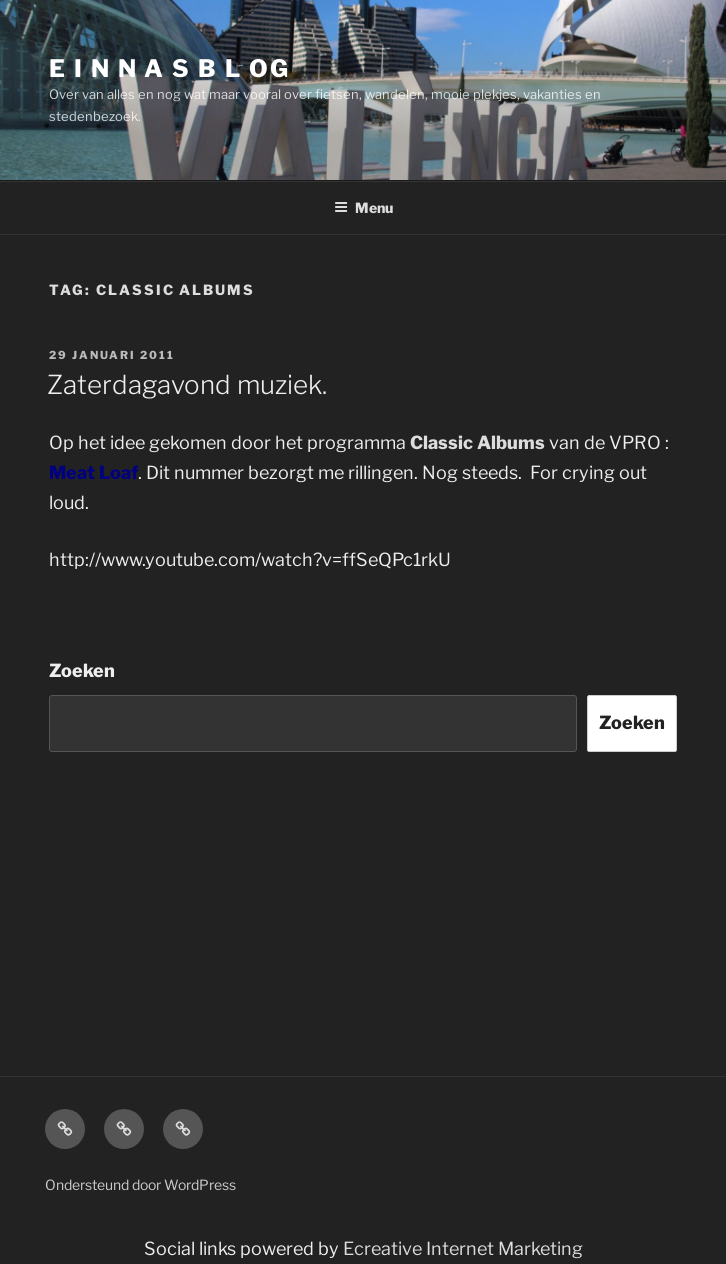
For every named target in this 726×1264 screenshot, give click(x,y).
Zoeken (82, 670)
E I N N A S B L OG (169, 68)
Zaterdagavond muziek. (187, 384)
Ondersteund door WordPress (140, 1184)
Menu (363, 207)
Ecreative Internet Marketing (463, 1248)
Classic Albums (479, 442)
